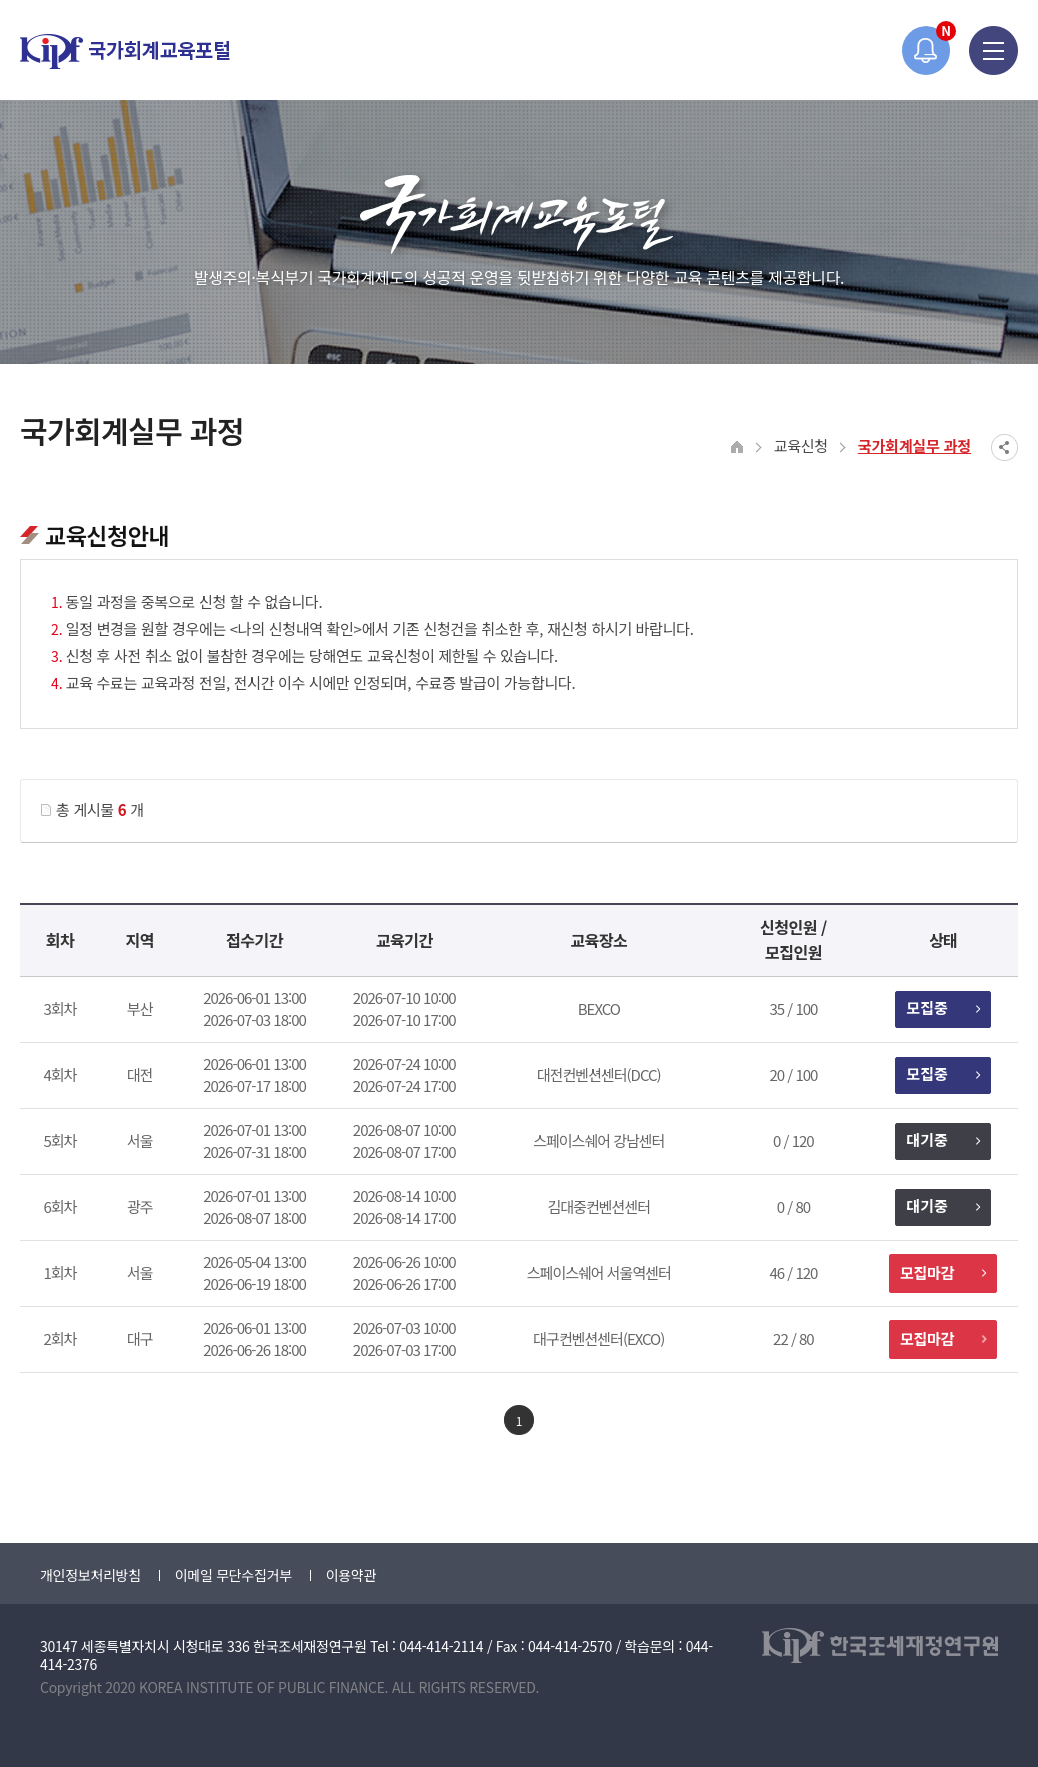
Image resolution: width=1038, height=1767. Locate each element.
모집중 (942, 1007)
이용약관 (351, 1575)
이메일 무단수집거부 (233, 1575)
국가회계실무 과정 (914, 445)
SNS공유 (1004, 447)
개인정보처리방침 (90, 1575)
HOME (737, 447)
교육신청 (801, 445)
